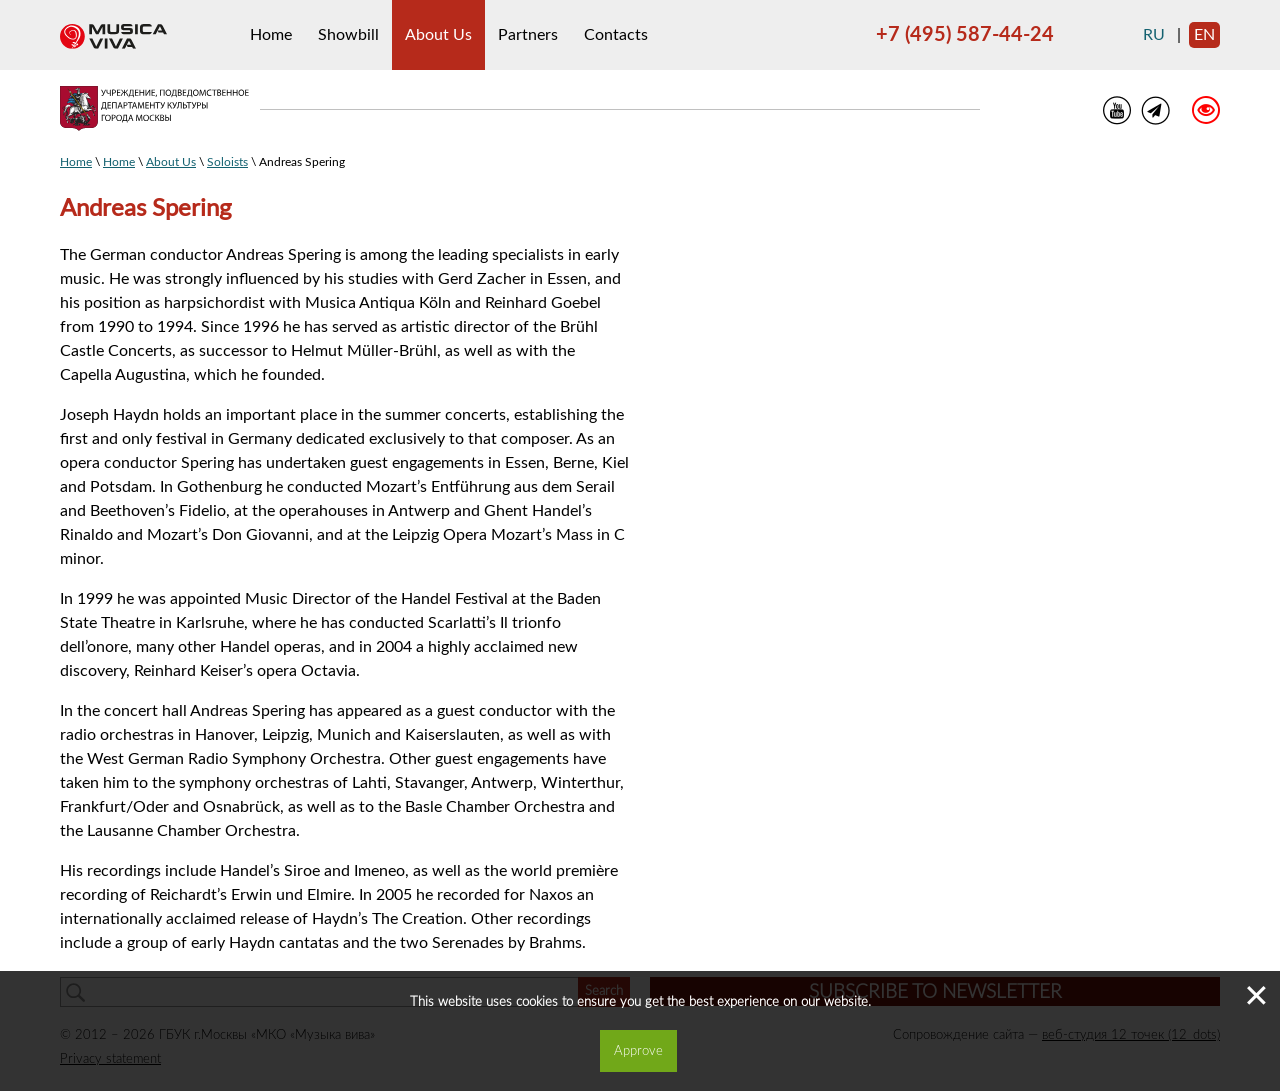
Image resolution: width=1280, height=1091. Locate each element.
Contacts (616, 35)
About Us (438, 35)
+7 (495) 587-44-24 (965, 35)
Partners (528, 35)
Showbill (348, 35)
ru (1154, 35)
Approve (638, 1051)
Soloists (227, 162)
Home (271, 35)
